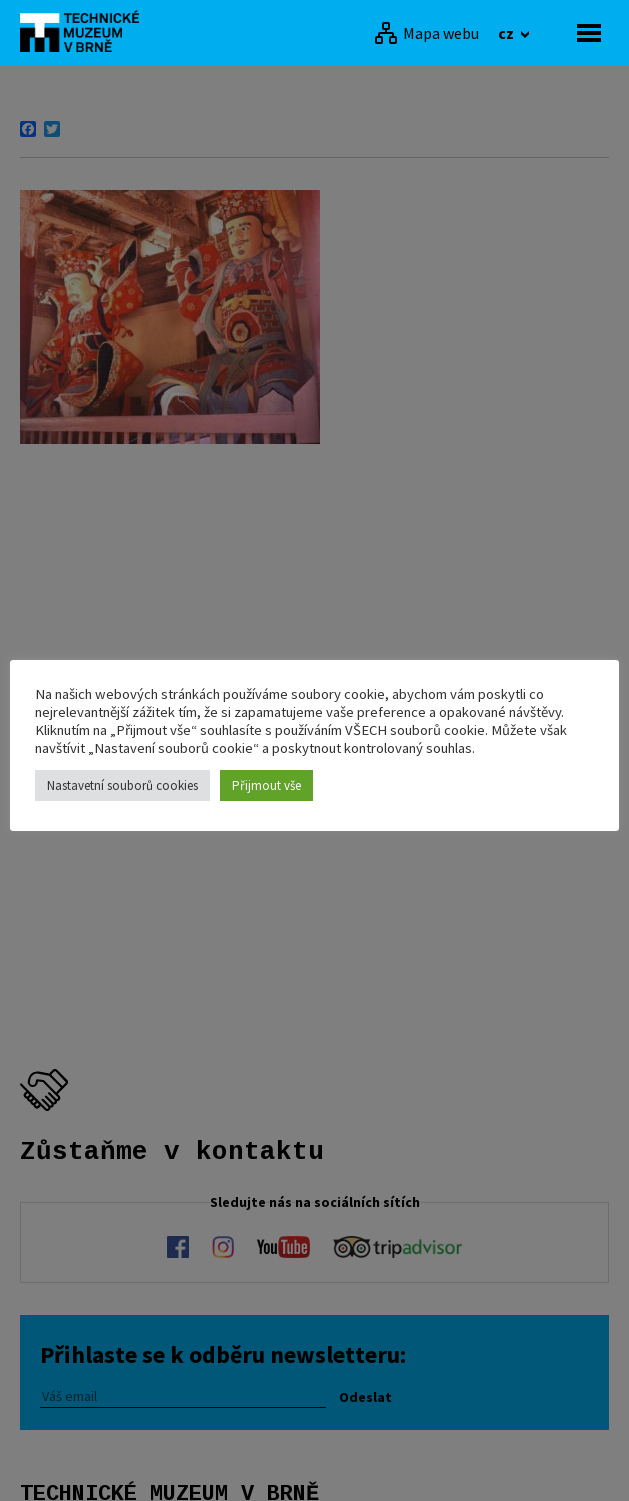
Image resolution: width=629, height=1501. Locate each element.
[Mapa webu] (426, 33)
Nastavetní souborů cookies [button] (122, 785)
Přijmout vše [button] (266, 785)
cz (507, 33)
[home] (85, 31)
